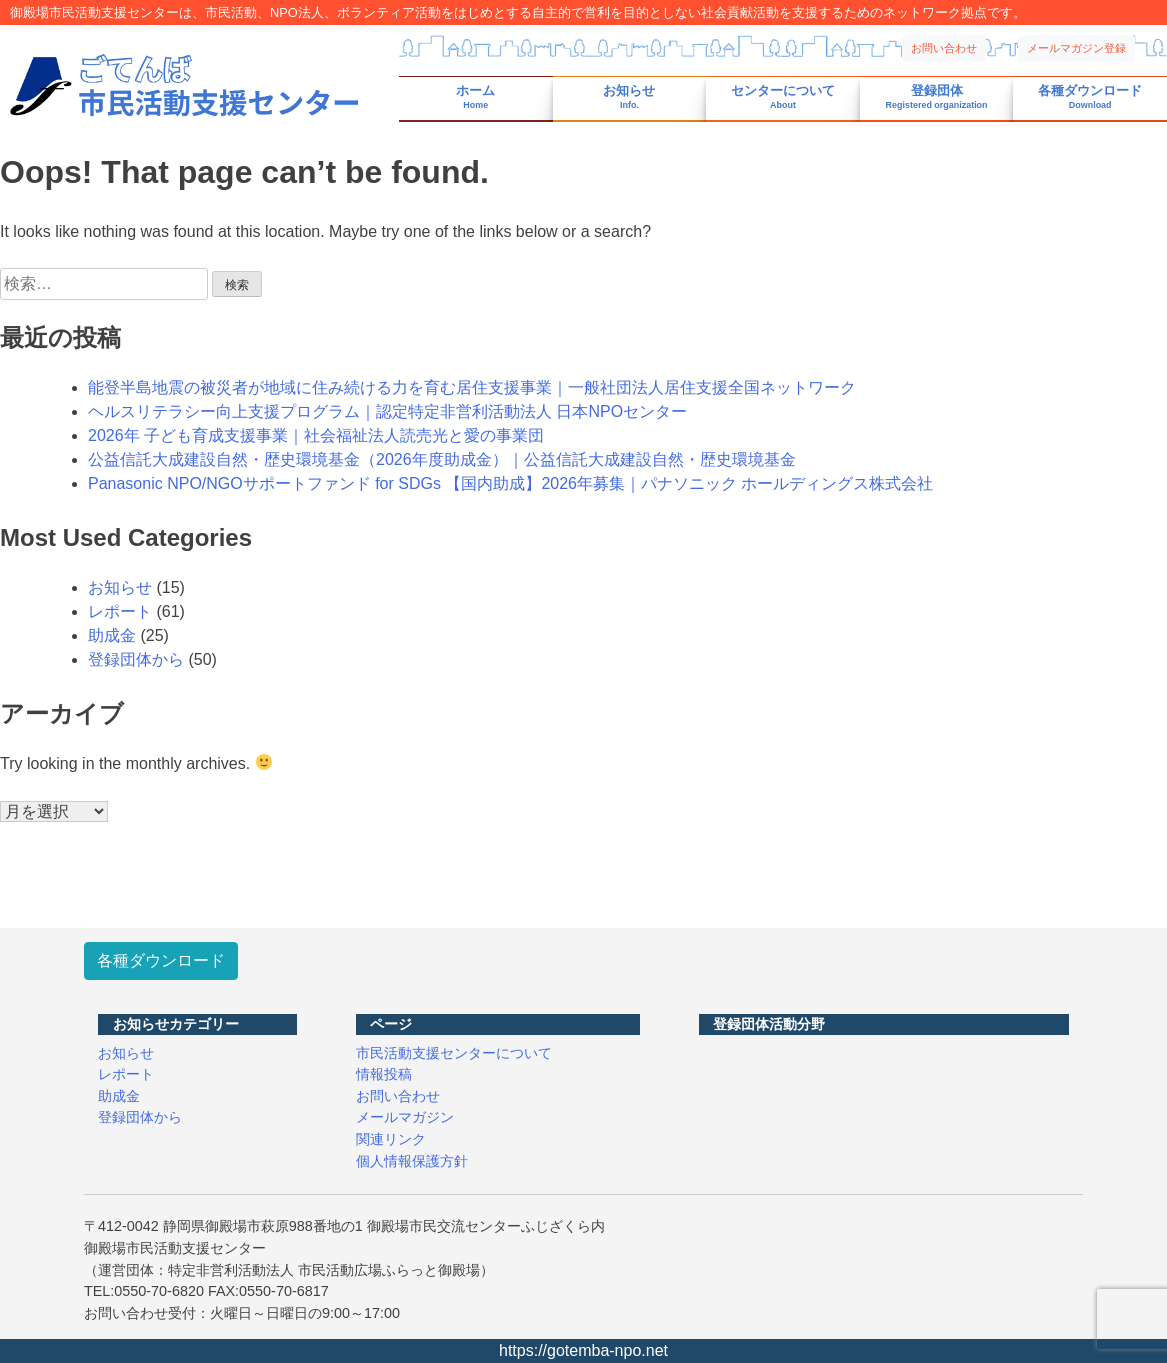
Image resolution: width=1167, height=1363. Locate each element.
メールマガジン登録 (1076, 48)
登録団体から (136, 659)
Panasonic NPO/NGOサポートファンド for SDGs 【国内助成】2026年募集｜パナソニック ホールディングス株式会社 (510, 483)
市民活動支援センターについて (454, 1053)
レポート (120, 611)
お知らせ (629, 97)
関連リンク (391, 1139)
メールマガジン (405, 1117)
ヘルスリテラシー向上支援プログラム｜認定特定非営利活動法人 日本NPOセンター (387, 411)
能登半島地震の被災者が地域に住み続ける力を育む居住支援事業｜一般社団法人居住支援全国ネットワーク (472, 387)
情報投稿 (384, 1074)
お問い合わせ (944, 48)
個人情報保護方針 (412, 1161)
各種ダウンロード (1090, 97)
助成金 (112, 635)
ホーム (475, 97)
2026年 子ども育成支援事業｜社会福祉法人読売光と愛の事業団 (316, 435)
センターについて (783, 97)
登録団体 (937, 97)
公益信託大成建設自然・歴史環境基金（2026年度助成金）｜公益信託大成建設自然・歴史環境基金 (442, 459)
